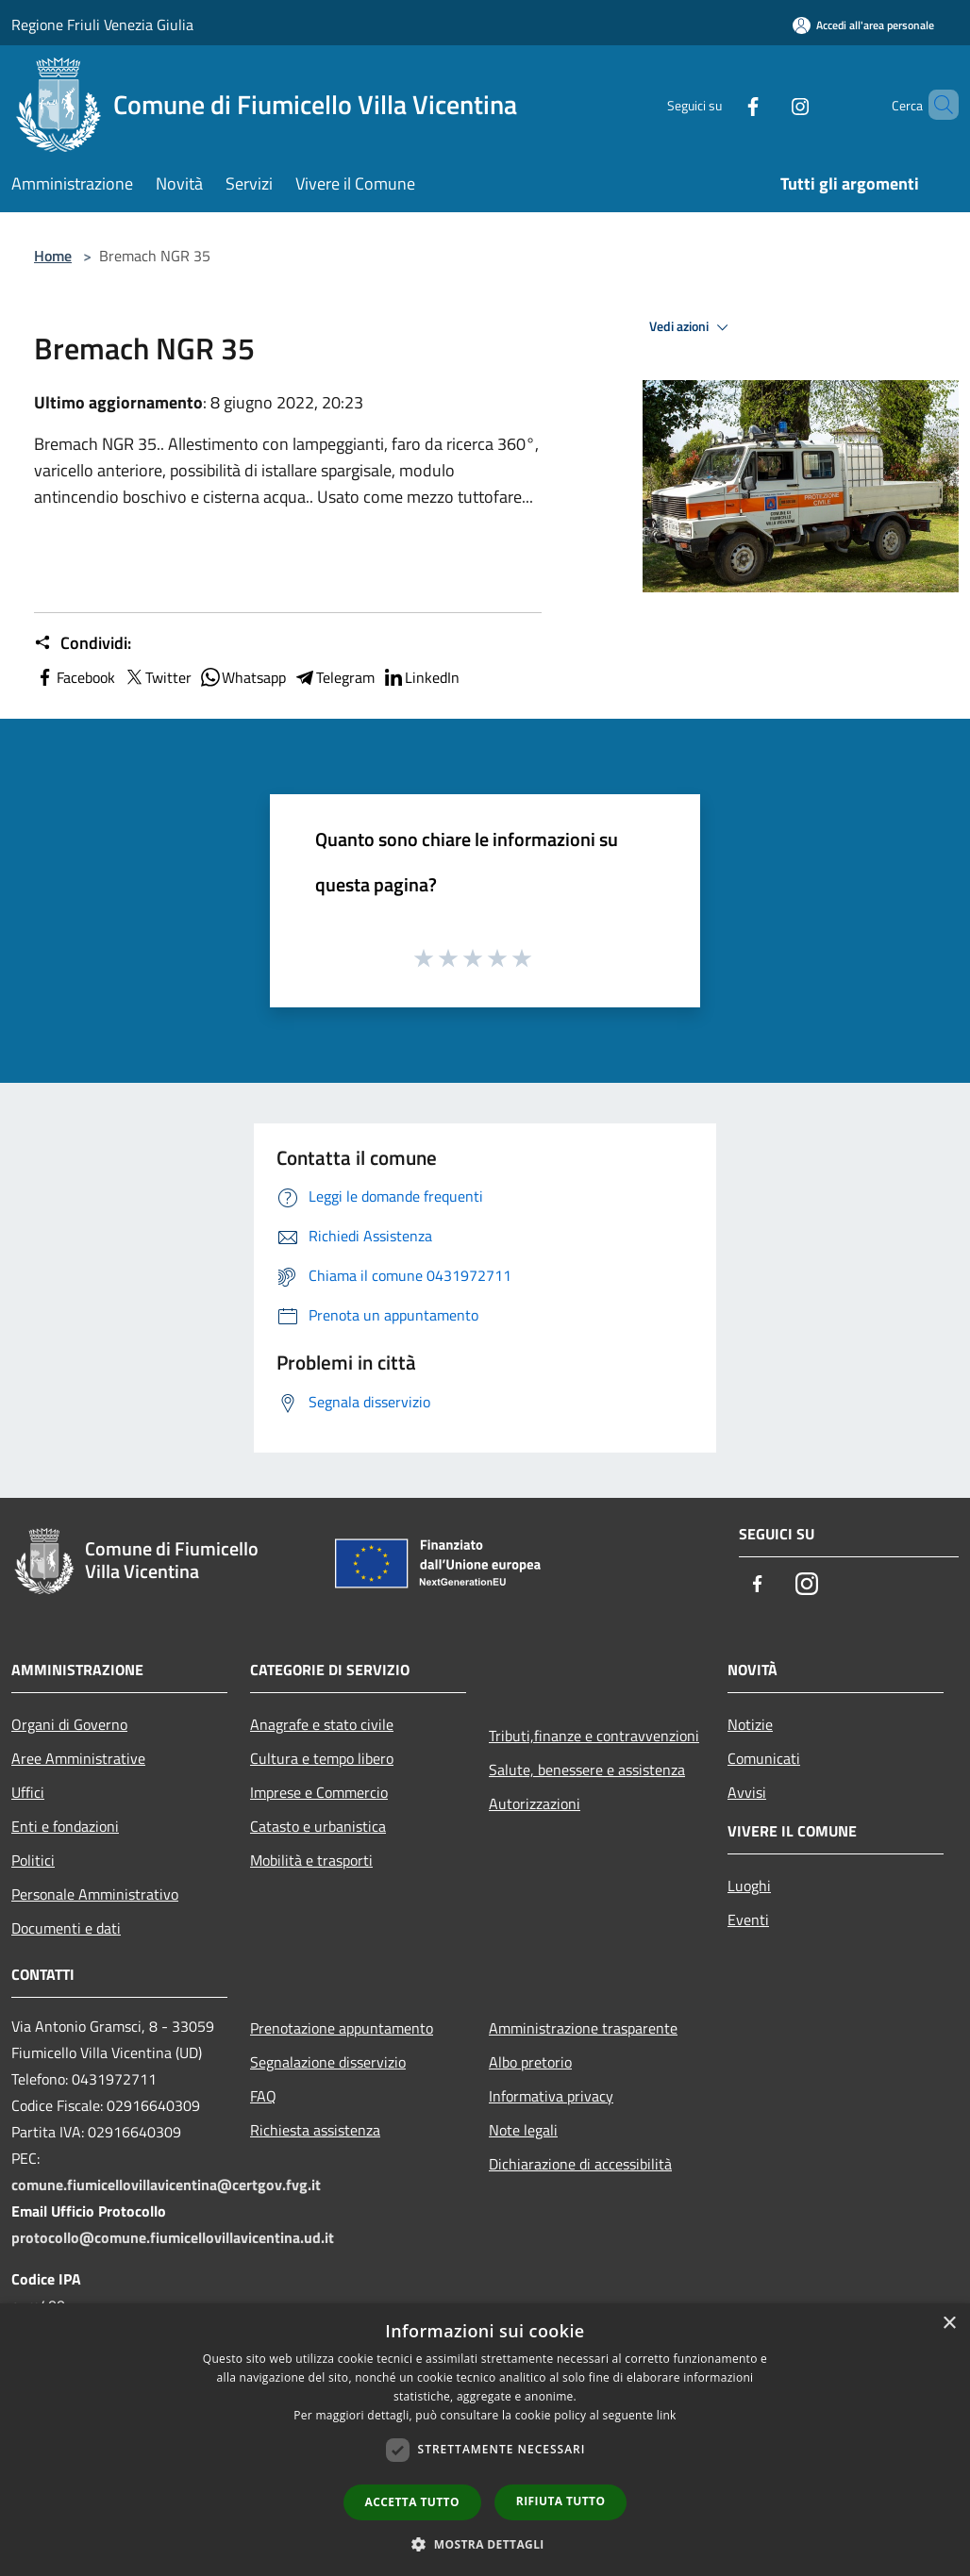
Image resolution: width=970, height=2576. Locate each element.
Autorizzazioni (534, 1803)
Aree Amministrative (78, 1758)
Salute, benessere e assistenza (587, 1769)
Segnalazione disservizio (328, 2062)
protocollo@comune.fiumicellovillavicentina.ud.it (172, 2237)
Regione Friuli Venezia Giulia (102, 24)
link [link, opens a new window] (667, 2415)
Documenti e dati (66, 1928)
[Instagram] (768, 104)
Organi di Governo (69, 1724)
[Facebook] (721, 104)
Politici (33, 1860)
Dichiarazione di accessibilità (580, 2163)
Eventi (748, 1919)
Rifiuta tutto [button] (561, 2501)
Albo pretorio (530, 2062)
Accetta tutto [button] (412, 2502)
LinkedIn (421, 677)
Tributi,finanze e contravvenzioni (594, 1735)
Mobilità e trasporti (311, 1860)
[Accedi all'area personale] (863, 25)
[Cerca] (936, 104)
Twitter (157, 677)
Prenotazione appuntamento (341, 2028)
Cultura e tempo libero (321, 1758)
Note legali (523, 2130)
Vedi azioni (691, 327)
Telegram (334, 677)
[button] (485, 2543)
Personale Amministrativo (94, 1894)
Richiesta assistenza (315, 2130)
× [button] (949, 2324)
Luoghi (749, 1885)
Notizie (750, 1724)
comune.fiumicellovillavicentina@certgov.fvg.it (166, 2184)
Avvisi (747, 1792)
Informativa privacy (551, 2096)
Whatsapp (242, 677)
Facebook (74, 677)
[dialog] (485, 2439)
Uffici (27, 1792)
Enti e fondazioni (65, 1826)
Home (53, 255)
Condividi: (82, 643)
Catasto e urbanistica (318, 1826)
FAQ (263, 2096)
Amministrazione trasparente (583, 2028)
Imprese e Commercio (319, 1792)
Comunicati (764, 1758)
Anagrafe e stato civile (321, 1724)
